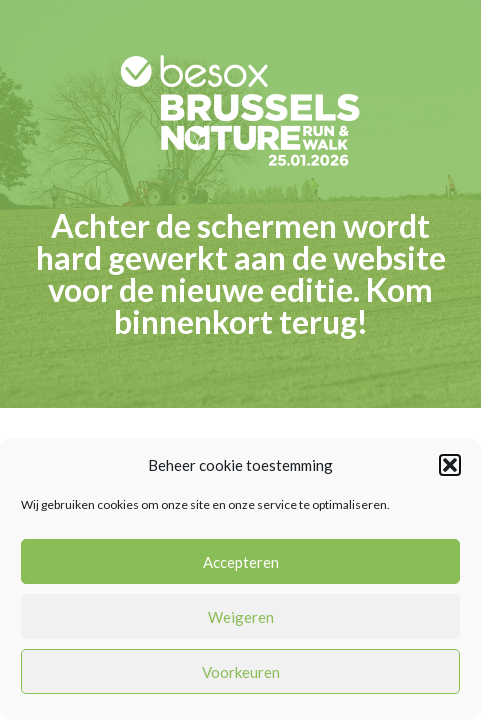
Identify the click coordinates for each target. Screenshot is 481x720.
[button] (450, 465)
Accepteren (241, 562)
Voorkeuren (241, 672)
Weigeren (241, 617)
